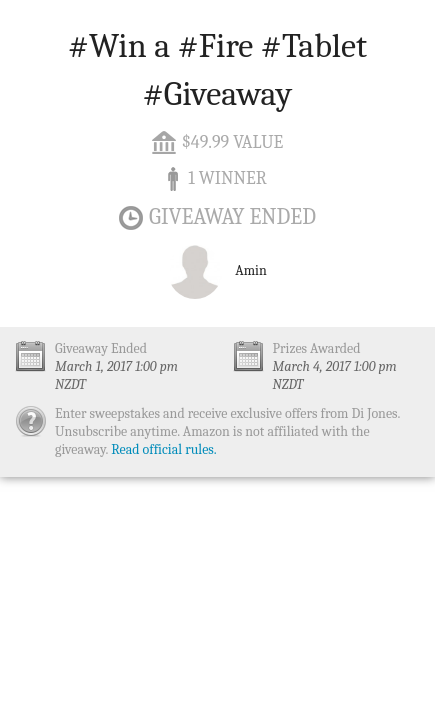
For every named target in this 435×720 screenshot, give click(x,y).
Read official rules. (164, 449)
